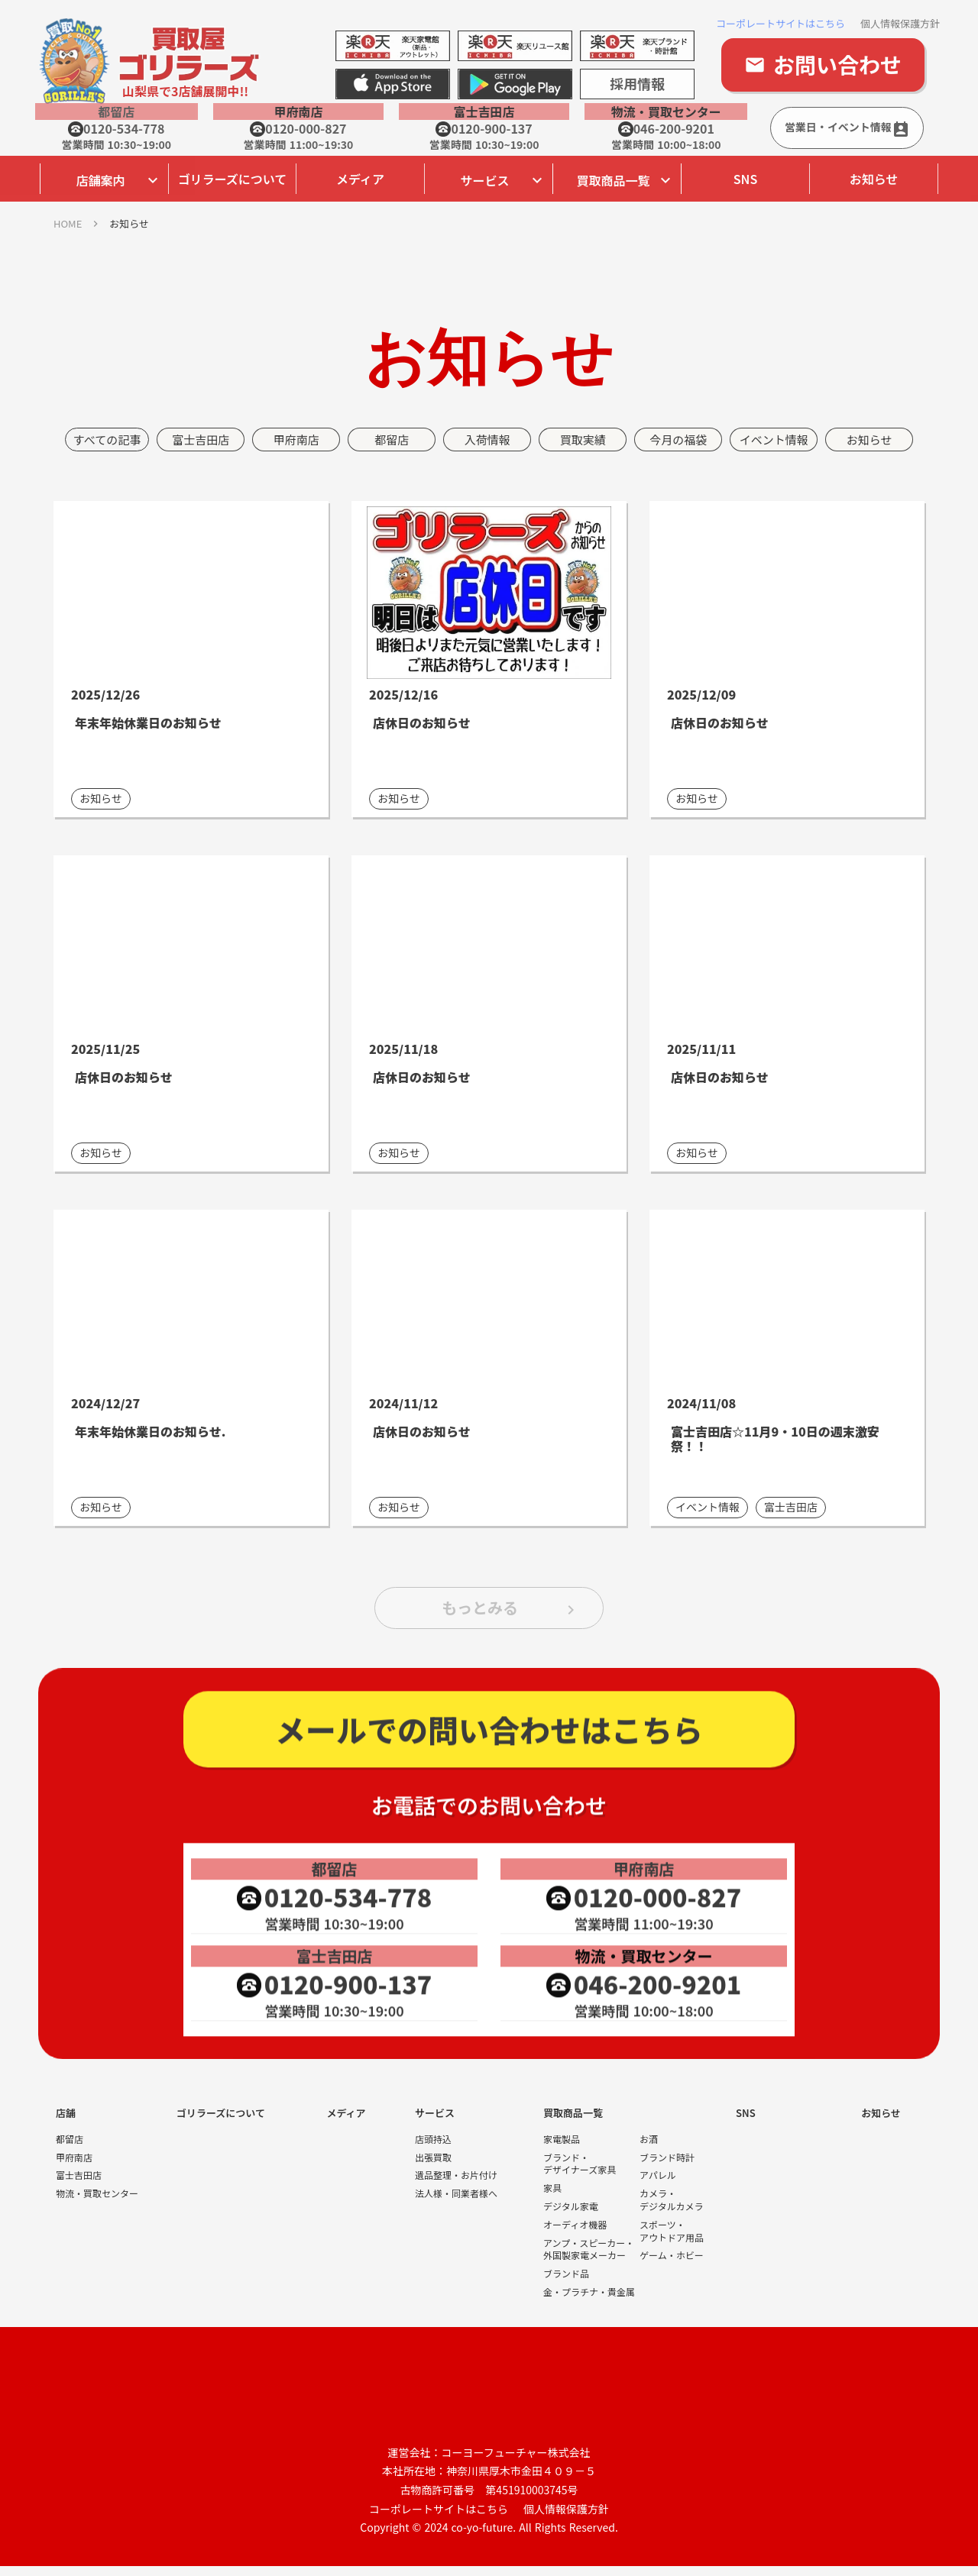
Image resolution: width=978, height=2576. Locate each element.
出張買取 (433, 2157)
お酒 (649, 2139)
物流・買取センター (97, 2193)
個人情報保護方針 (900, 24)
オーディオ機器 (575, 2225)
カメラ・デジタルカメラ (671, 2199)
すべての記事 (107, 439)
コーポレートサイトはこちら (780, 24)
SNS (746, 179)
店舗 (66, 2113)
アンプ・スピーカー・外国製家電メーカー (588, 2249)
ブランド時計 (667, 2157)
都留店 (69, 2139)
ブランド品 (566, 2273)
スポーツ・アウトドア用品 (672, 2231)
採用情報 (637, 83)
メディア (360, 179)
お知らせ (874, 179)
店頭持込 (433, 2139)
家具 (552, 2188)
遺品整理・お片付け (456, 2175)
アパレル (658, 2175)
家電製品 (561, 2139)
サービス (435, 2113)
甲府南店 (74, 2157)
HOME (67, 224)
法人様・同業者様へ (456, 2193)
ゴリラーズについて (232, 179)
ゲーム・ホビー (672, 2255)
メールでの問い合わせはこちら (489, 1747)
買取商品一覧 (573, 2113)
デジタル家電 (570, 2206)
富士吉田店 (79, 2175)
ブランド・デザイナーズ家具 (579, 2164)
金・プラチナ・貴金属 (589, 2292)
